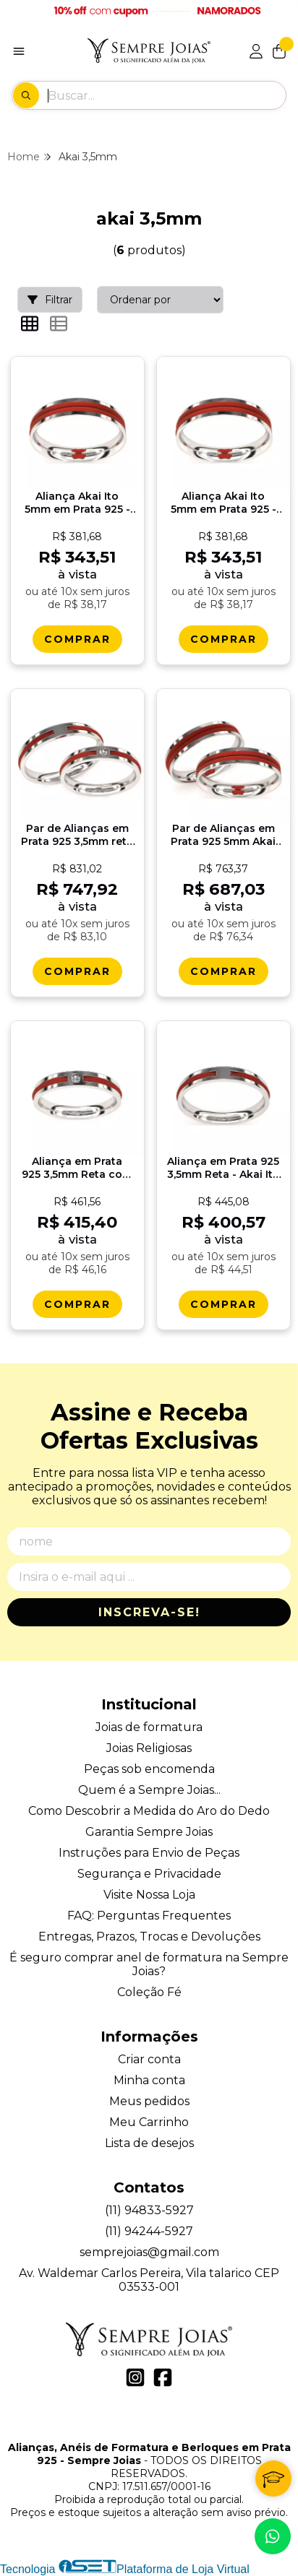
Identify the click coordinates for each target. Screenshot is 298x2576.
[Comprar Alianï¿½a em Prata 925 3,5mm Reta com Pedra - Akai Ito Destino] (77, 1304)
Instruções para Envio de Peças (149, 1853)
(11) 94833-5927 (149, 2210)
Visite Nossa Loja (149, 1894)
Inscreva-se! (149, 1612)
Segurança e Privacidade (149, 1874)
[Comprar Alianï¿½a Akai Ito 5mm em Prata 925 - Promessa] (77, 639)
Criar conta (149, 2059)
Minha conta (149, 2080)
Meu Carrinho (149, 2122)
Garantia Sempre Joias (149, 1832)
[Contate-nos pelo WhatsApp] (273, 2536)
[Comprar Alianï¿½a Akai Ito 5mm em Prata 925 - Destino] (223, 639)
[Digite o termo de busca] (166, 95)
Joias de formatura (149, 1727)
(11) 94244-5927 (149, 2231)
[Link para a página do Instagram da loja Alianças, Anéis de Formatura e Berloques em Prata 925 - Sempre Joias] (135, 2377)
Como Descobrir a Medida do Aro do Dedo (149, 1811)
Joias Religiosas (149, 1748)
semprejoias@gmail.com (149, 2252)
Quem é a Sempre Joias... (149, 1790)
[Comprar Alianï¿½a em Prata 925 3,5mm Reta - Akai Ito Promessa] (223, 1304)
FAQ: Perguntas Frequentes (149, 1915)
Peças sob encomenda (149, 1769)
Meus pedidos (149, 2101)
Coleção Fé (149, 1992)
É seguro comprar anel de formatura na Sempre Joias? (149, 1964)
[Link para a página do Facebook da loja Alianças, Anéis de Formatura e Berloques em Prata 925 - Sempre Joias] (163, 2377)
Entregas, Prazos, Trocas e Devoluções (149, 1936)
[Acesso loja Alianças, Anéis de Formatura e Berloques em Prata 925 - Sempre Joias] (256, 51)
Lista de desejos (149, 2143)
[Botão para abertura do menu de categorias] (19, 51)
